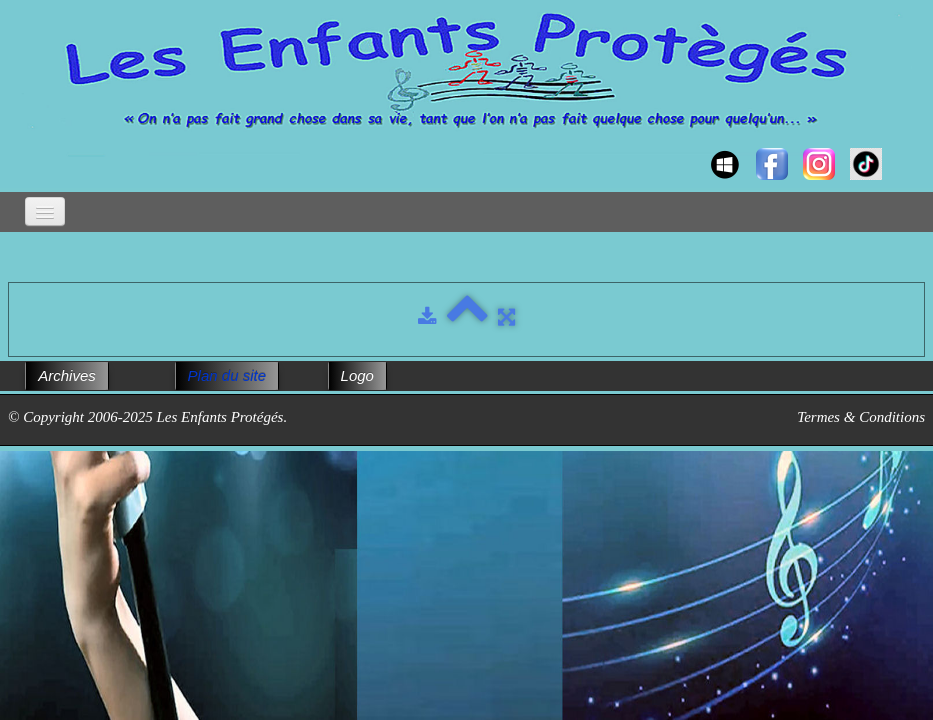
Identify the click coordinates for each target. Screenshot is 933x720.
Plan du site (227, 375)
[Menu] (45, 211)
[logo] (27, 146)
